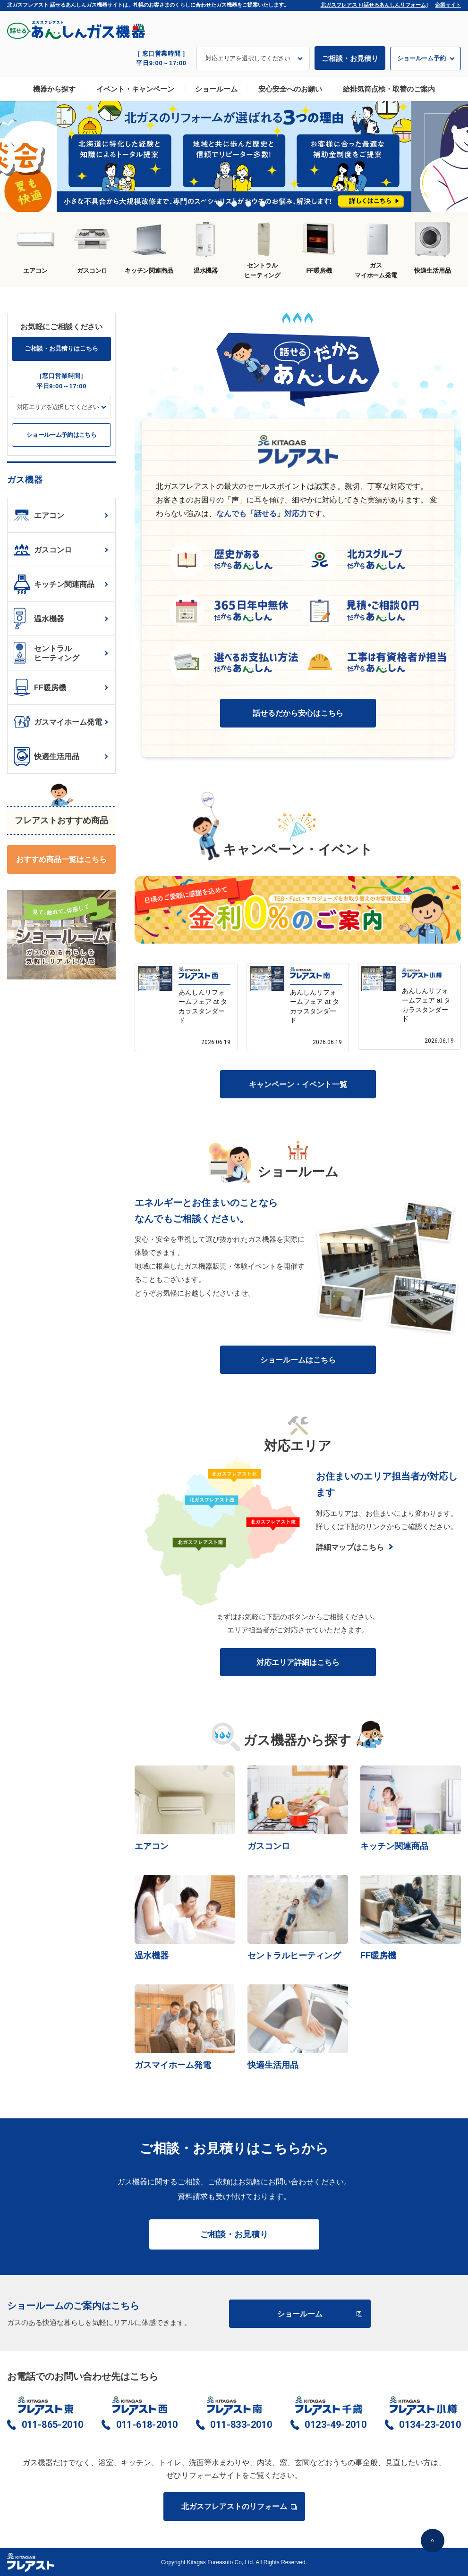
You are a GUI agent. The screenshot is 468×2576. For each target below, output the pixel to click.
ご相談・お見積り (350, 58)
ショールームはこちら (298, 1360)
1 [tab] (206, 204)
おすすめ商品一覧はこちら (61, 859)
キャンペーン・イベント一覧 (298, 1084)
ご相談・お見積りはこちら (61, 348)
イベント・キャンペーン (135, 89)
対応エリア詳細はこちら (298, 1662)
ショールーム (216, 89)
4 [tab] (248, 204)
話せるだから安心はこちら (298, 713)
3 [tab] (234, 204)
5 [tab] (262, 204)
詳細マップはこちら (350, 1547)
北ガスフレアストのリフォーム (238, 2506)
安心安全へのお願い (290, 89)
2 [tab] (220, 204)
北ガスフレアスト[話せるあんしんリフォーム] (374, 5)
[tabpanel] (234, 156)
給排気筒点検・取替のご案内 (389, 89)
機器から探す (54, 89)
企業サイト (448, 5)
